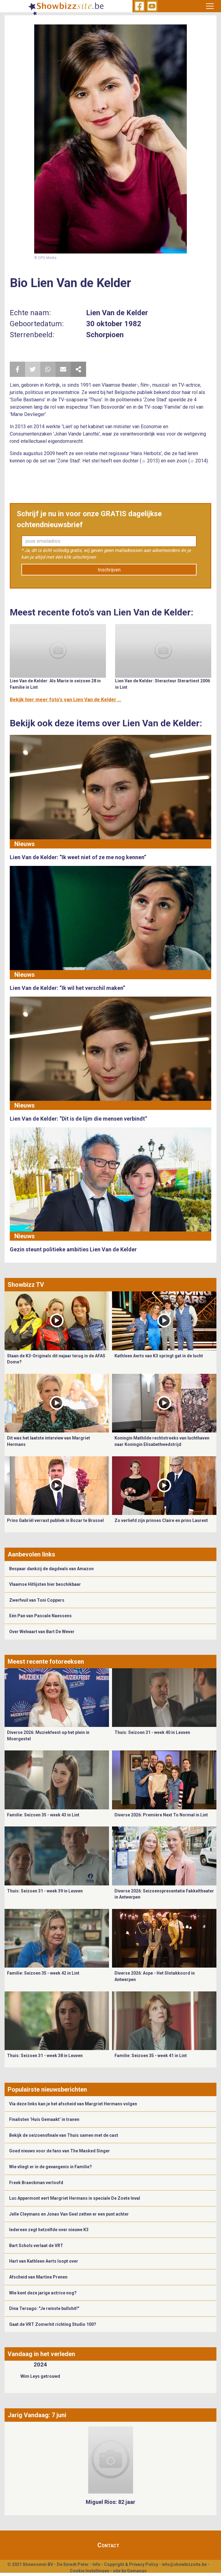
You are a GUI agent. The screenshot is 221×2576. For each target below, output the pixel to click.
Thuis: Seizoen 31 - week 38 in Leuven (45, 2055)
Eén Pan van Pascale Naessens (40, 1615)
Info (96, 2564)
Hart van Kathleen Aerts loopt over (43, 2261)
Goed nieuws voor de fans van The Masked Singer (59, 2150)
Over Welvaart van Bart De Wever (41, 1631)
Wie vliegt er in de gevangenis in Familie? (50, 2166)
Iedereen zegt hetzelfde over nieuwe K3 (49, 2229)
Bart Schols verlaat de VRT (36, 2245)
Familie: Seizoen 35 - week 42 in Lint (43, 1973)
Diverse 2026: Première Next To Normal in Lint (161, 1814)
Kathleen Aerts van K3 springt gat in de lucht (158, 1355)
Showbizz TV (26, 1284)
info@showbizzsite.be (184, 2564)
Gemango (137, 2570)
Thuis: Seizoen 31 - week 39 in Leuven (45, 1890)
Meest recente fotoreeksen (46, 1661)
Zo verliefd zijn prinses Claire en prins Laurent (161, 1520)
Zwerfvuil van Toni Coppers (36, 1600)
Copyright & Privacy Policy (131, 2564)
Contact (108, 2545)
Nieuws (24, 844)
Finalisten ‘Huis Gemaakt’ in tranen (44, 2119)
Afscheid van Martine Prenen (38, 2277)
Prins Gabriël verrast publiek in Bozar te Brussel (55, 1520)
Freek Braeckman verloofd (36, 2182)
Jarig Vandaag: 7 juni (37, 2415)
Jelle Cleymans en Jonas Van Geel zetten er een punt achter (69, 2214)
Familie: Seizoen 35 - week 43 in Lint (43, 1814)
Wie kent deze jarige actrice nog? (43, 2292)
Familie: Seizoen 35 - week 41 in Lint (150, 2055)
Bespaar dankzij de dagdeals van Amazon (51, 1568)
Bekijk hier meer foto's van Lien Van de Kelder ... (65, 699)
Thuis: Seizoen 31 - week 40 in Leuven (152, 1732)
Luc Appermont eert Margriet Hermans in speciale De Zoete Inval (74, 2198)
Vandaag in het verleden (41, 2354)
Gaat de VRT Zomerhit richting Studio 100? (52, 2324)
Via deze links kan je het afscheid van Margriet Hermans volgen (73, 2103)
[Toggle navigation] (210, 6)
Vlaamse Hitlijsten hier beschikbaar (45, 1584)
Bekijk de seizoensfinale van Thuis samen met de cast (63, 2135)
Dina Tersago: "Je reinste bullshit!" (44, 2308)
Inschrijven (109, 570)
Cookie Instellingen (89, 2570)
